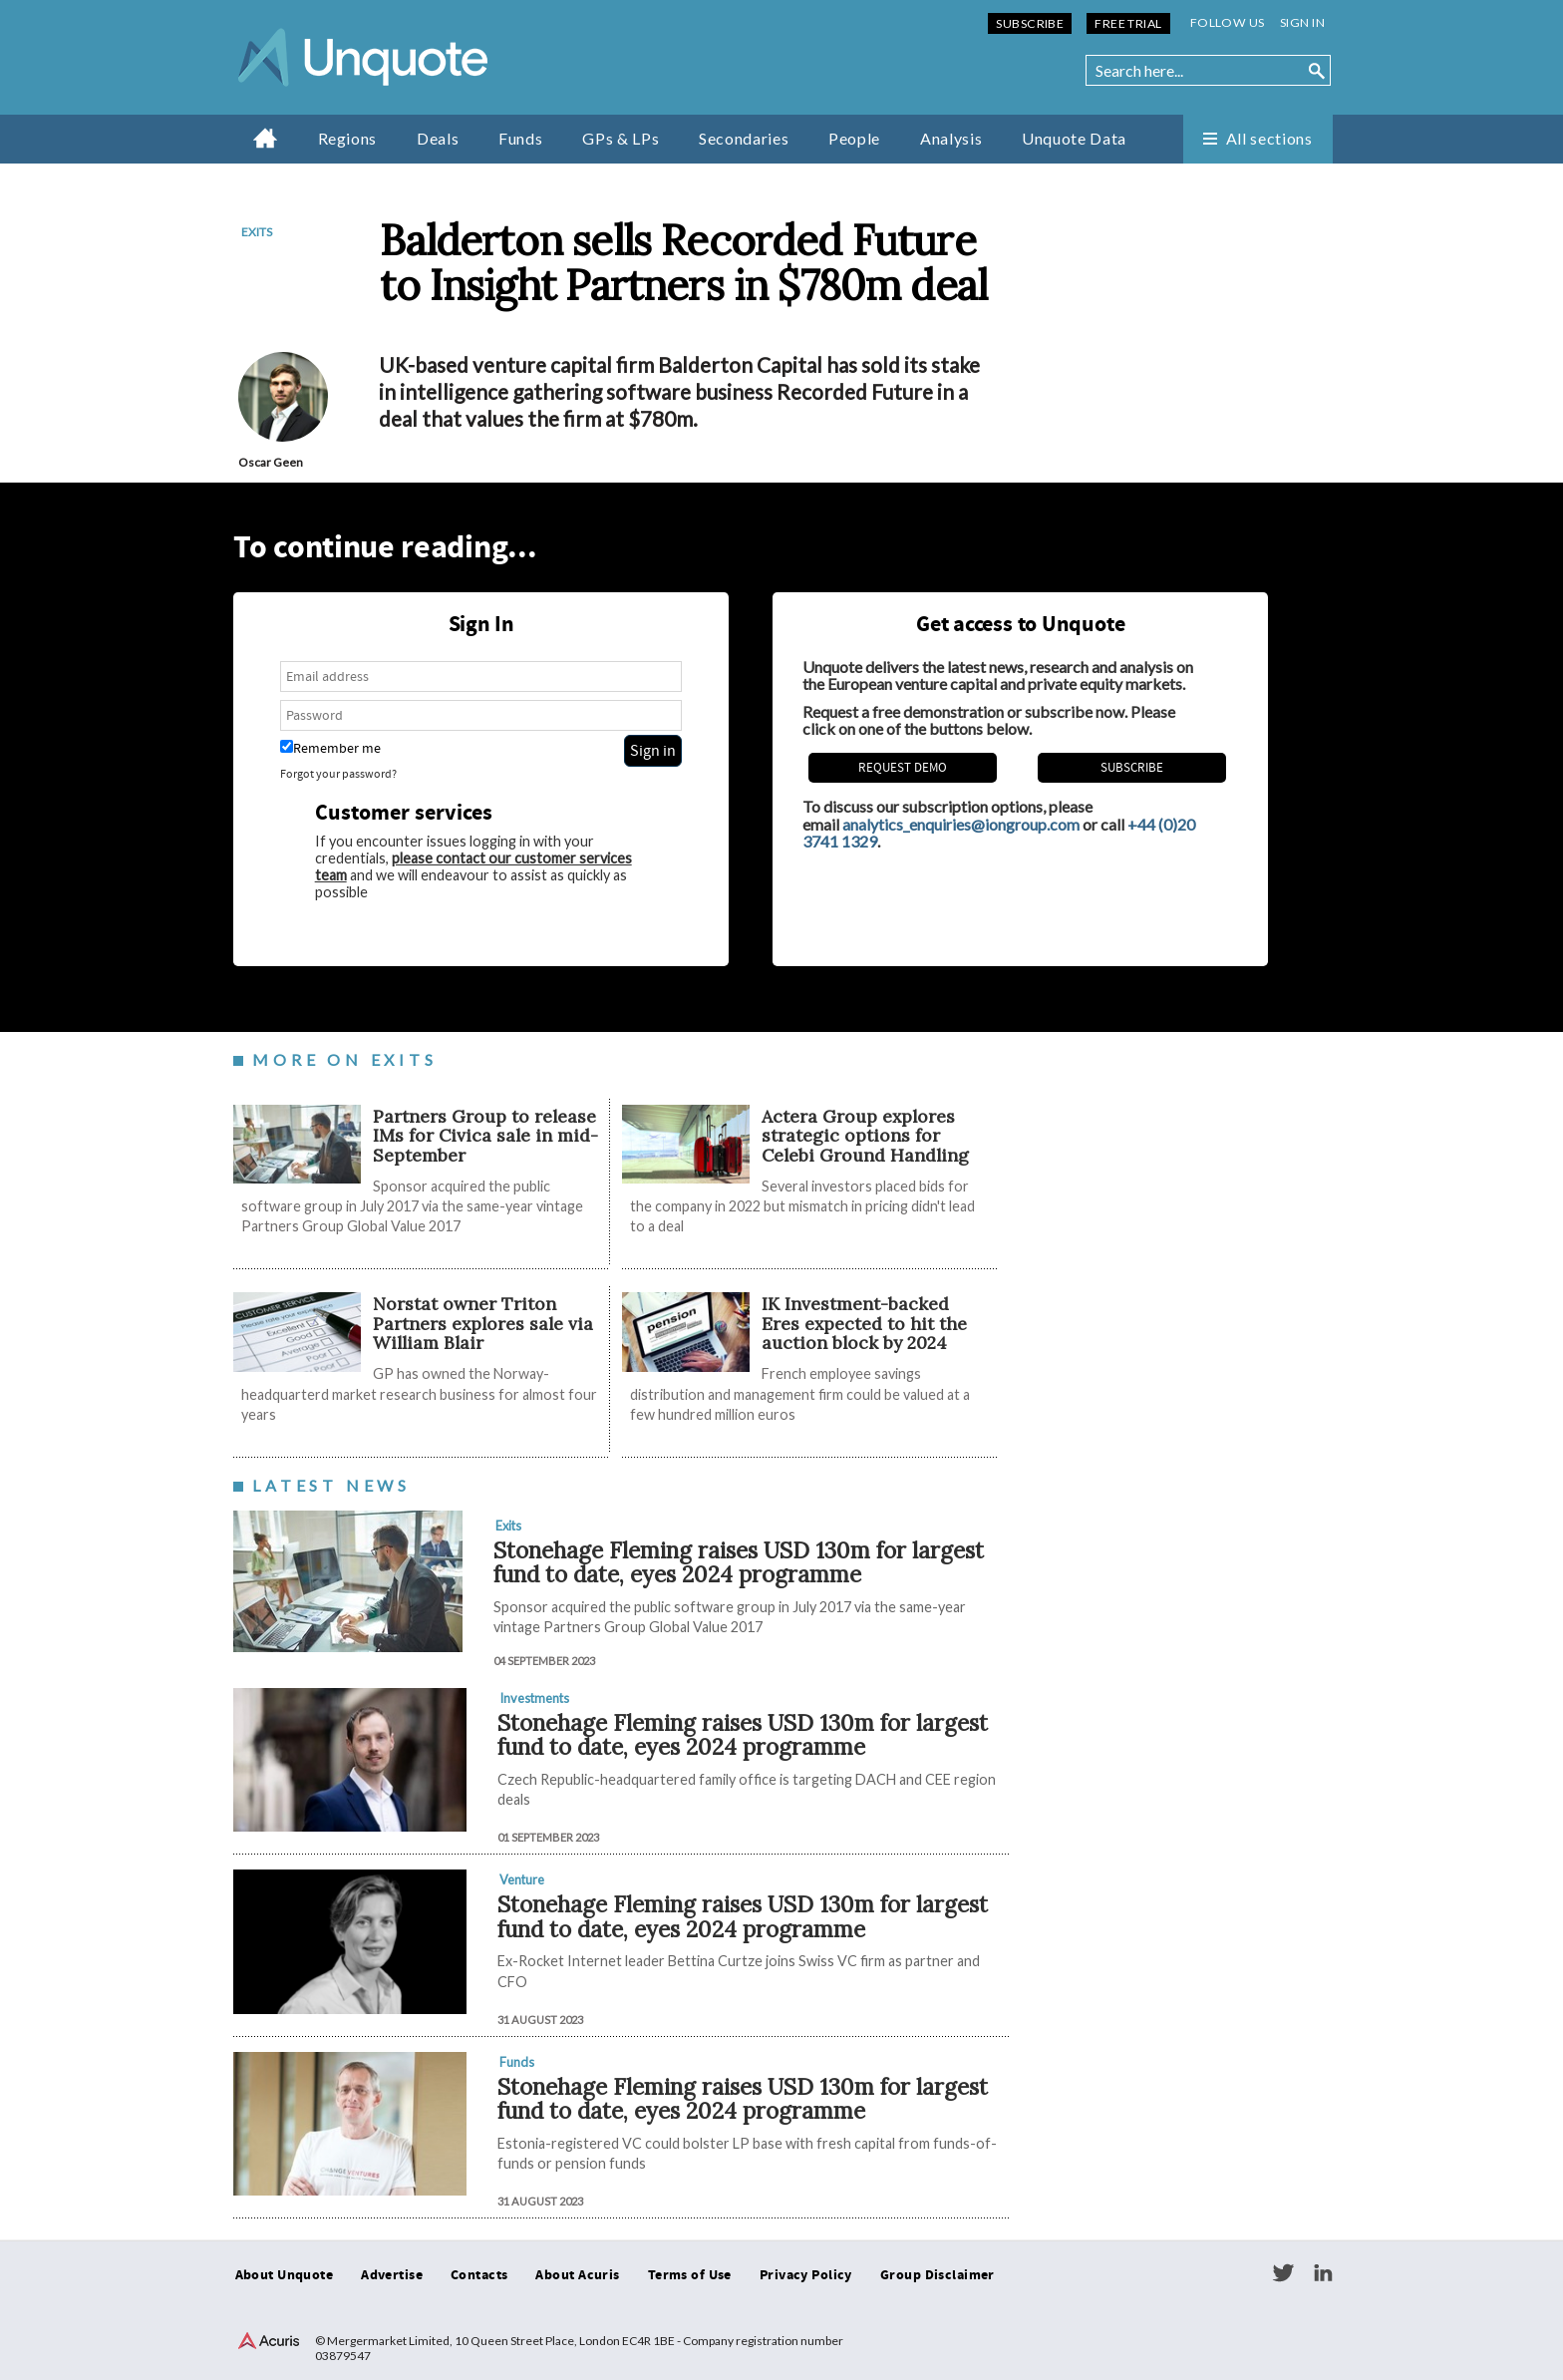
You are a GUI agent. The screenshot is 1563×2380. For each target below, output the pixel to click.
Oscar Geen (270, 462)
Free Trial (1127, 23)
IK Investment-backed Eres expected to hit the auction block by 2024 (864, 1323)
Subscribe (1030, 23)
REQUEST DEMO (902, 768)
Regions (347, 138)
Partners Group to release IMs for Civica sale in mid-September (485, 1136)
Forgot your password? (338, 774)
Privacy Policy (806, 2275)
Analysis (951, 138)
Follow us (1227, 22)
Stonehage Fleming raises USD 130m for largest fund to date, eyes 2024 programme (738, 1562)
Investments (534, 1698)
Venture (521, 1879)
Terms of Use (690, 2275)
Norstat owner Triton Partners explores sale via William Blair (483, 1323)
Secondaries (743, 138)
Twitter (1283, 2273)
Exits (256, 231)
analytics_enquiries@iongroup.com (961, 824)
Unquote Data (1074, 138)
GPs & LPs (620, 138)
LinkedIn (1323, 2273)
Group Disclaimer (937, 2275)
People (854, 138)
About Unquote (284, 2275)
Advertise (392, 2275)
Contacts (479, 2275)
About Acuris (577, 2275)
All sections (1269, 138)
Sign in (1302, 22)
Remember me (330, 748)
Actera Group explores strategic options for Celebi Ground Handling (865, 1136)
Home (265, 138)
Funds (520, 138)
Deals (438, 138)
